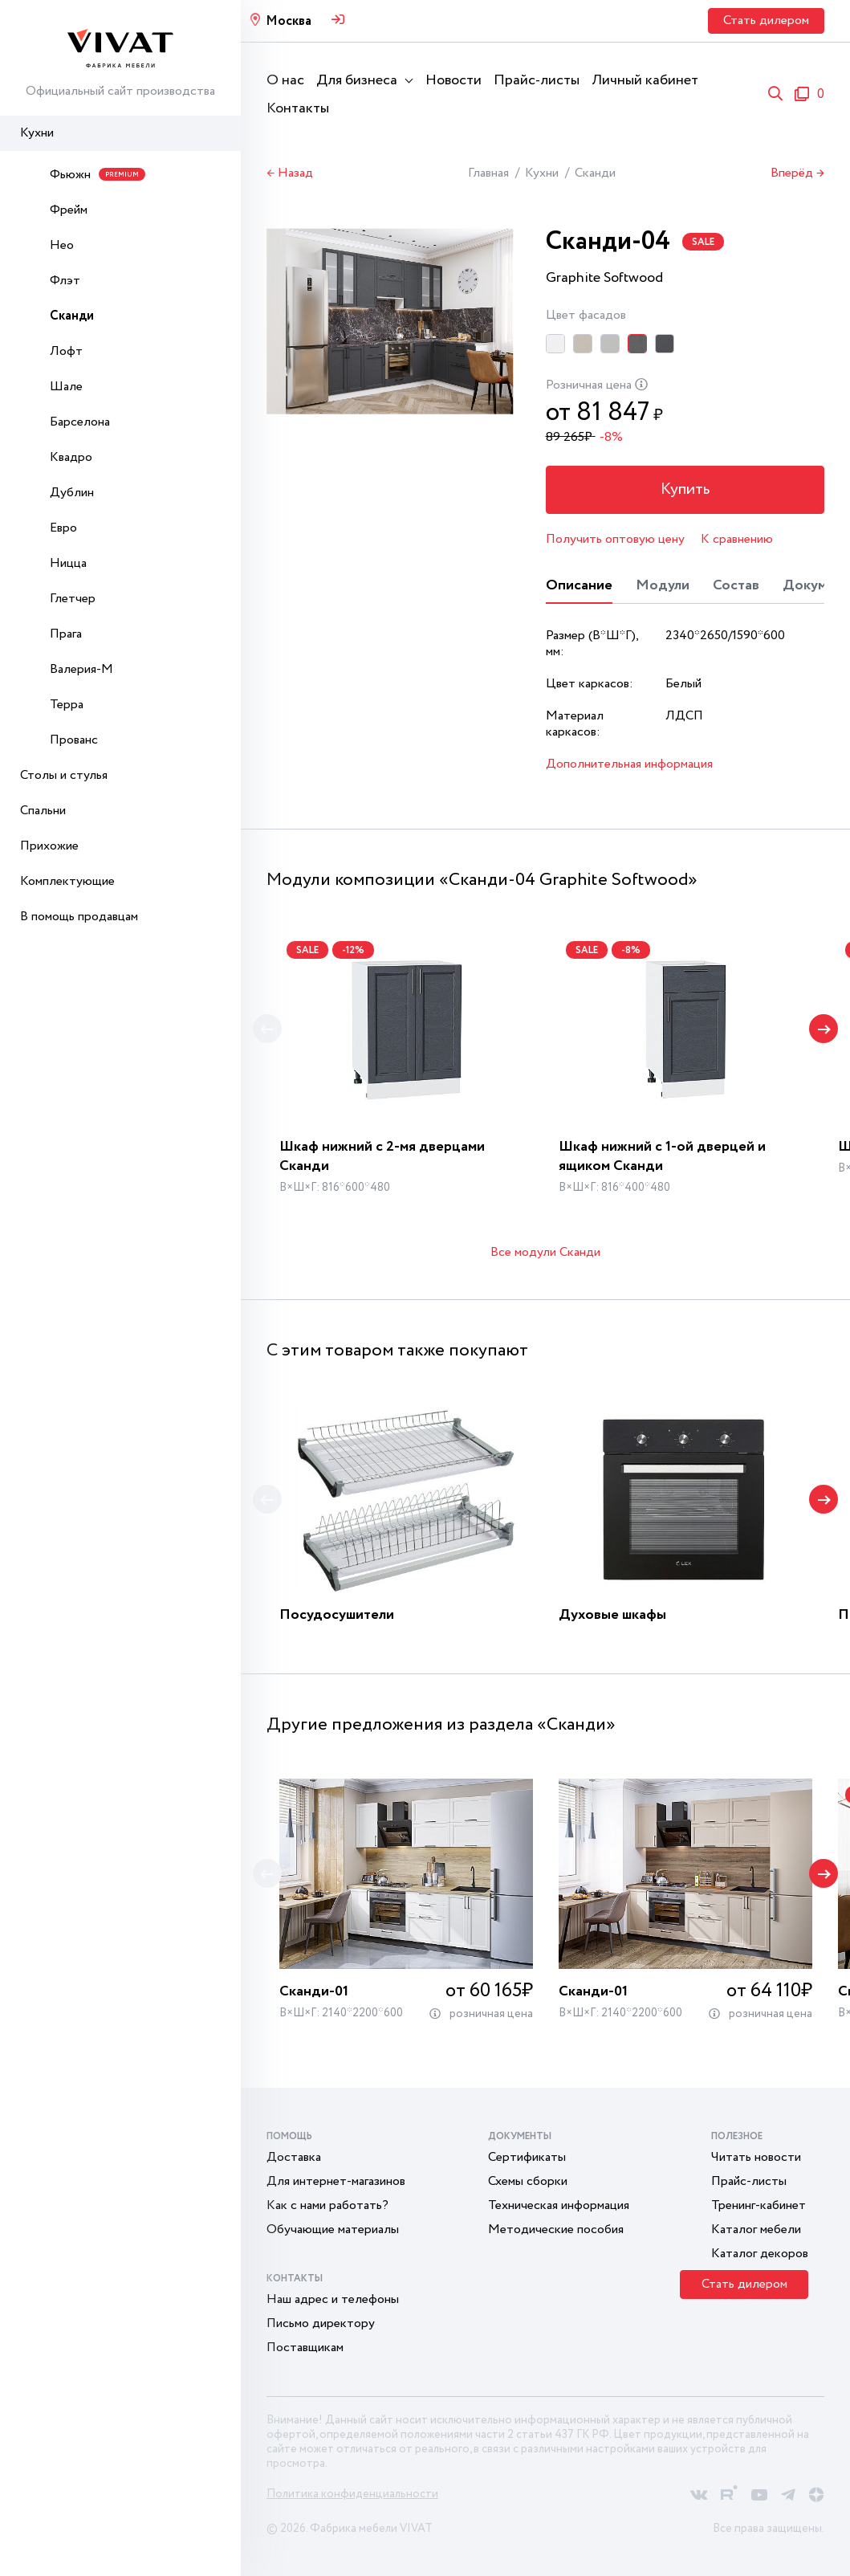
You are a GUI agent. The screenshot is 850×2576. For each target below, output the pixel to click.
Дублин (72, 492)
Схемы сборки (527, 2181)
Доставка (293, 2157)
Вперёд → (797, 173)
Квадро (71, 457)
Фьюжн (97, 174)
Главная (488, 173)
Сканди (72, 316)
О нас (285, 80)
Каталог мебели (756, 2229)
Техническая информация (558, 2205)
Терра (66, 704)
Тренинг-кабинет (758, 2205)
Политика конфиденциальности (352, 2494)
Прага (66, 634)
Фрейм (68, 210)
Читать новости (756, 2157)
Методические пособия (556, 2229)
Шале (66, 386)
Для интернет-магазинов (335, 2181)
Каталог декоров (759, 2253)
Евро (63, 528)
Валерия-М (81, 669)
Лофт (66, 351)
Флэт (65, 280)
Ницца (68, 563)
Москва (288, 21)
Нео (62, 245)
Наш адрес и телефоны (332, 2299)
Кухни (37, 133)
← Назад (289, 173)
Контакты (297, 108)
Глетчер (73, 598)
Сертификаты (527, 2157)
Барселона (80, 422)
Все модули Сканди (545, 1252)
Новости (453, 80)
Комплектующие (67, 881)
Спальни (43, 810)
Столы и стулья (64, 775)
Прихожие (49, 846)
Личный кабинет (645, 80)
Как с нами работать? (327, 2205)
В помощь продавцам (79, 916)
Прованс (74, 740)
